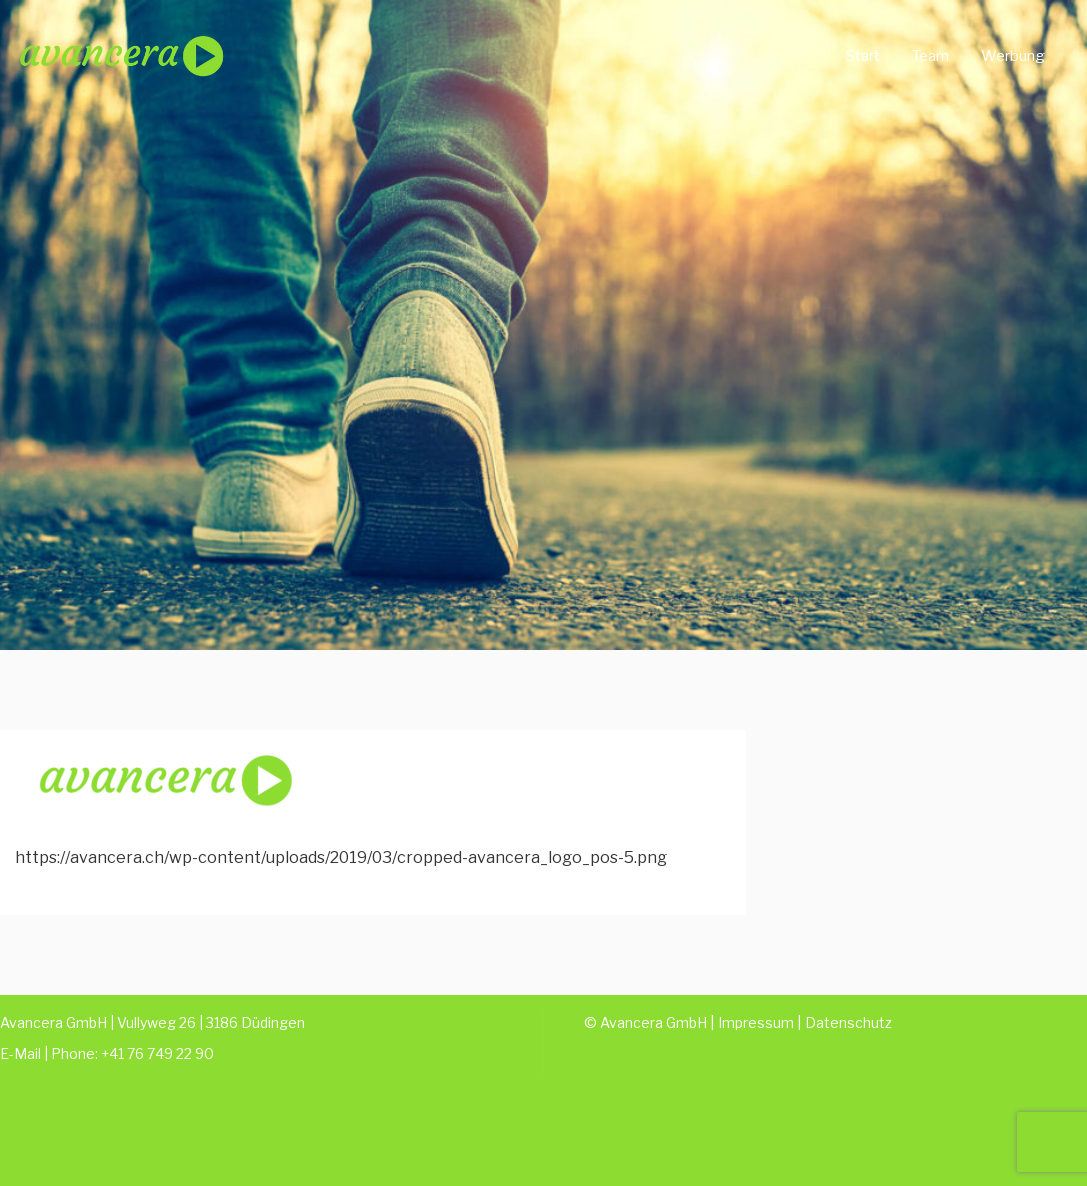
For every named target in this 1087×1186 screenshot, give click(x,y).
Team (930, 56)
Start (863, 56)
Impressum (756, 1022)
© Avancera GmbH (645, 1022)
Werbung (1013, 56)
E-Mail (20, 1053)
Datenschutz (848, 1022)
